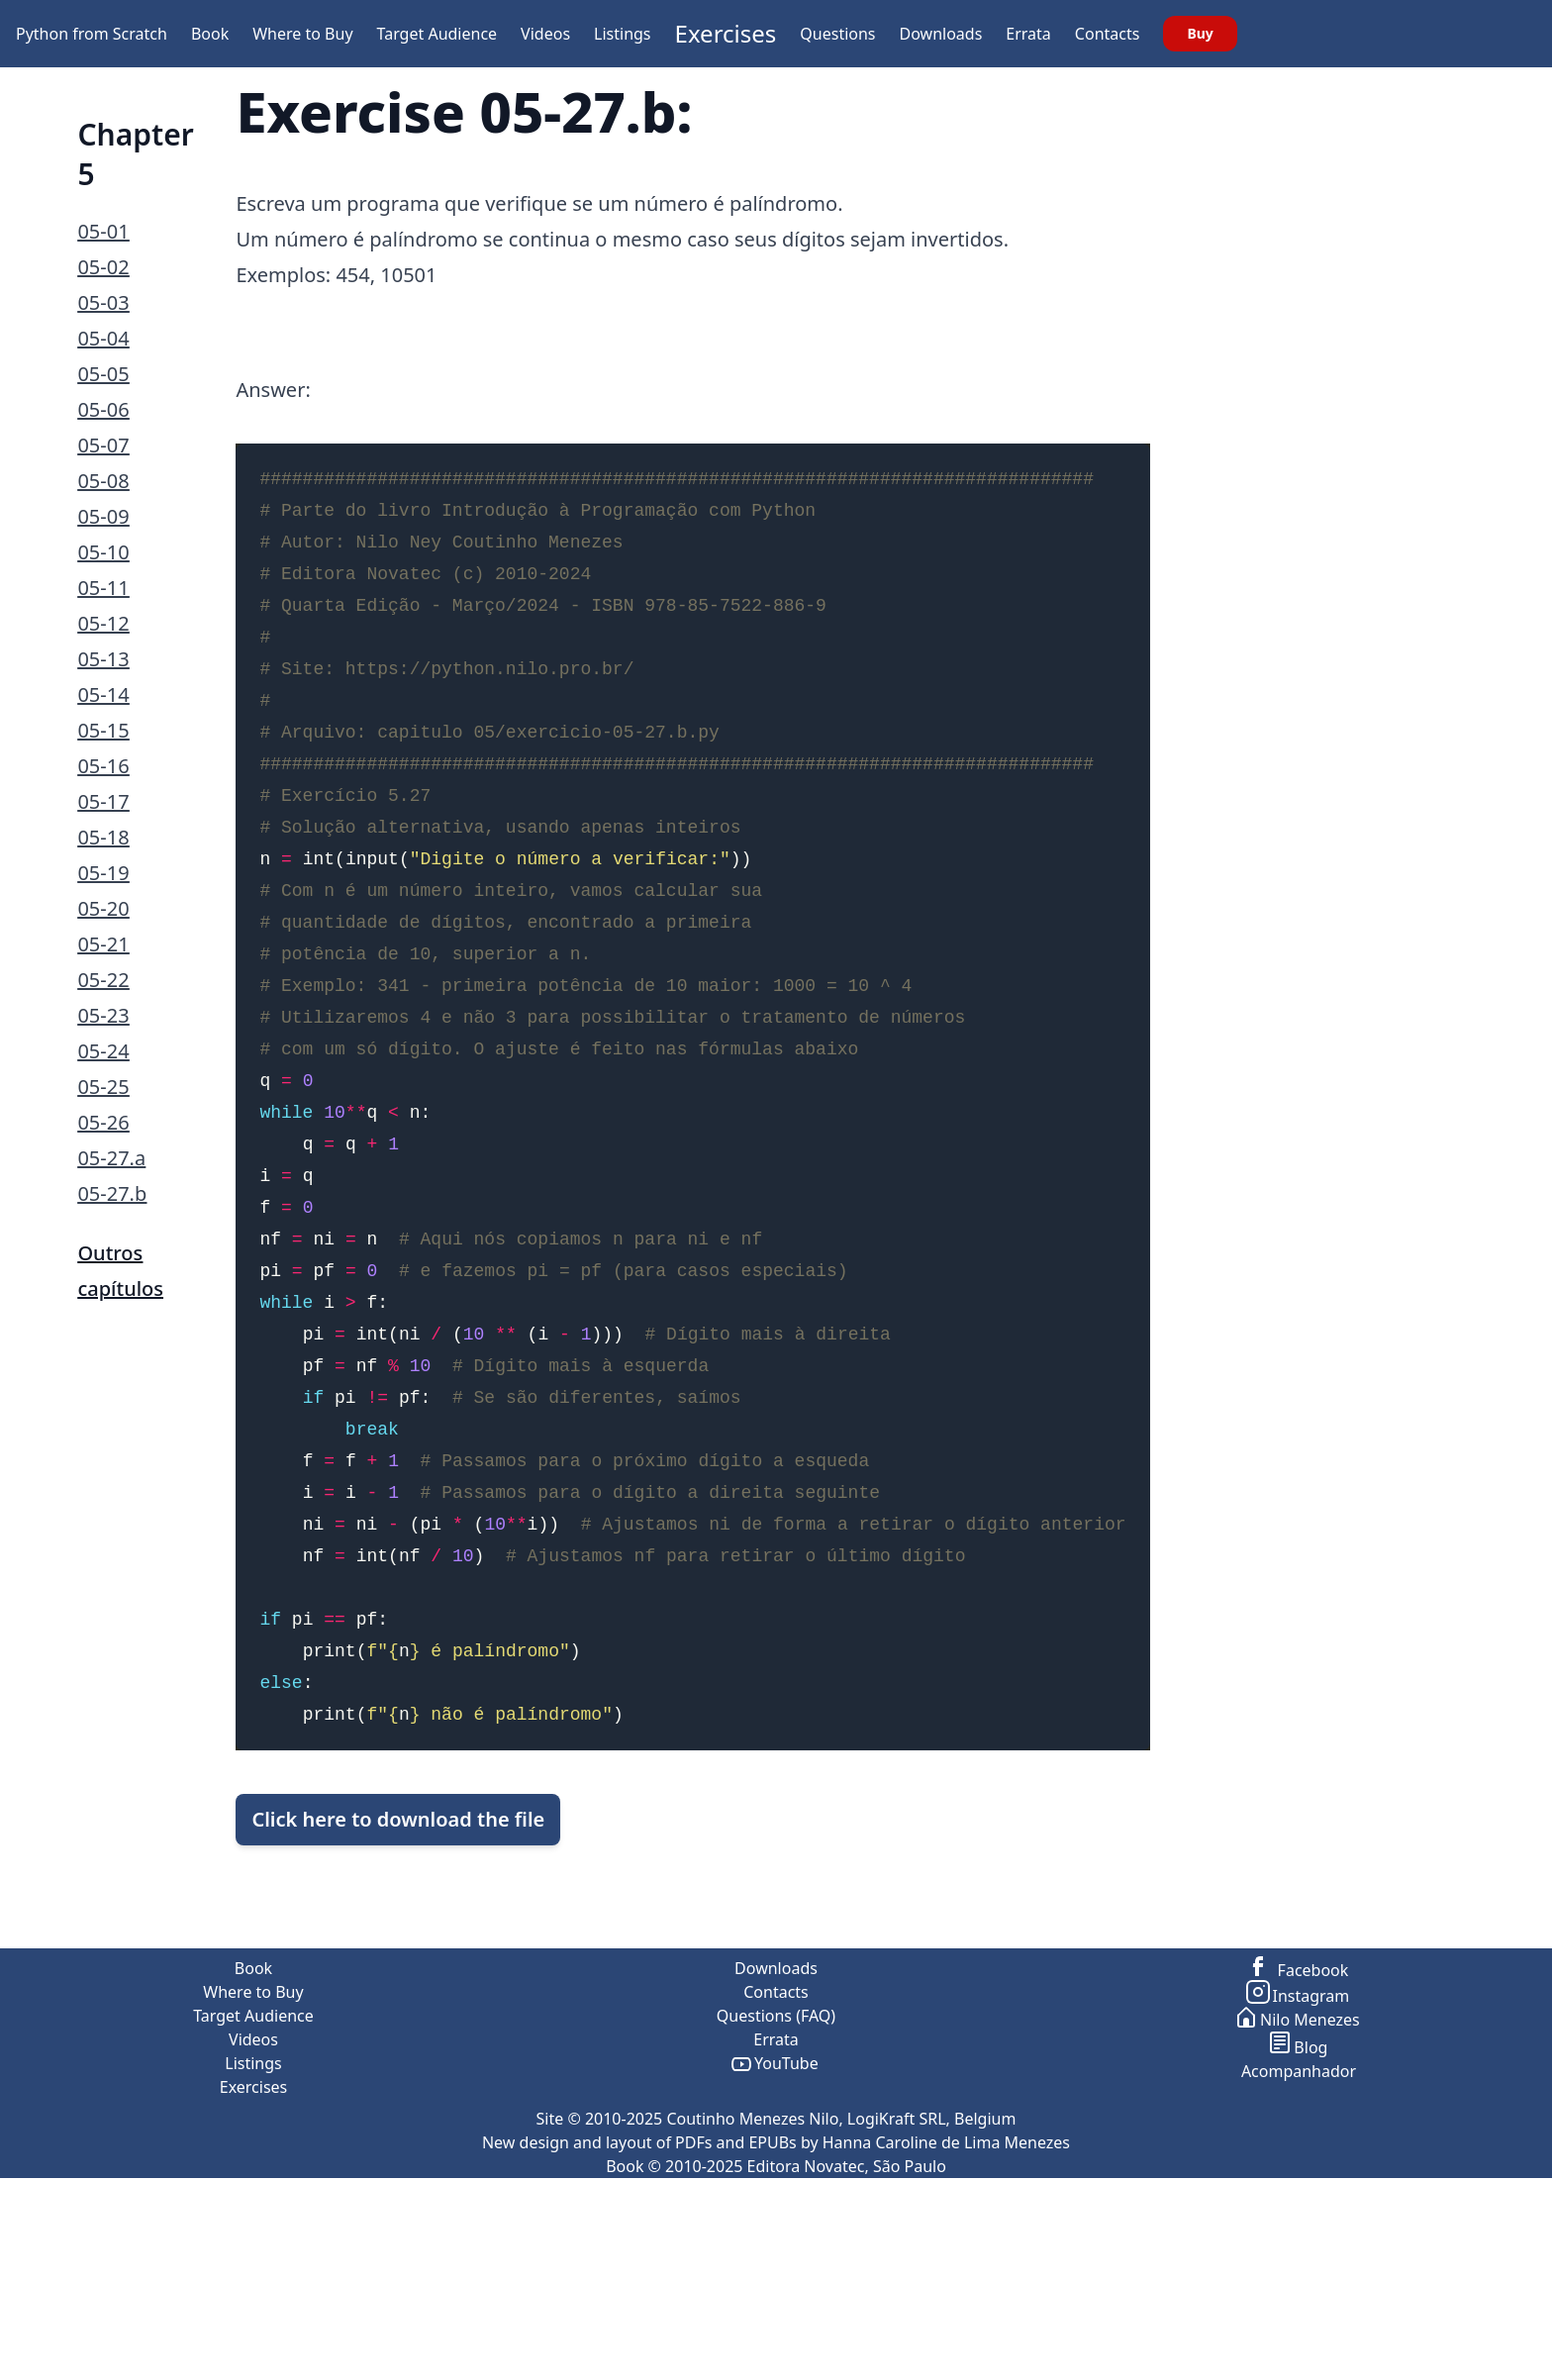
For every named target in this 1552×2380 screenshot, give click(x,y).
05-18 (103, 837)
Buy (1199, 33)
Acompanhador (1298, 2249)
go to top (1514, 2368)
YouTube (775, 2241)
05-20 (103, 908)
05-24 (103, 1051)
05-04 (103, 338)
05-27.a (111, 1157)
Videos (545, 34)
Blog (1299, 2225)
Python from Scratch (91, 34)
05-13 (103, 658)
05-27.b (111, 1193)
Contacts (1107, 34)
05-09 (103, 516)
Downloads (941, 34)
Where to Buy (302, 34)
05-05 (103, 373)
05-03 (103, 302)
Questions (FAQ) (776, 2194)
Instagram (1299, 2174)
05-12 (103, 623)
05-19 (103, 872)
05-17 (103, 801)
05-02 (103, 266)
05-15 (103, 730)
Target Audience (437, 34)
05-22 (103, 979)
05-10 (103, 552)
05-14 (103, 694)
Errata (1028, 34)
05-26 (103, 1122)
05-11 (103, 587)
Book (210, 34)
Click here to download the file (397, 1908)
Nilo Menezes (1298, 2198)
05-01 (103, 231)
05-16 (103, 765)
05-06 (103, 409)
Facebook (1299, 2148)
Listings (622, 34)
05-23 (103, 1015)
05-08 (103, 480)
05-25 (103, 1086)
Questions (837, 34)
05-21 (103, 944)
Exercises (726, 33)
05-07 (103, 445)
